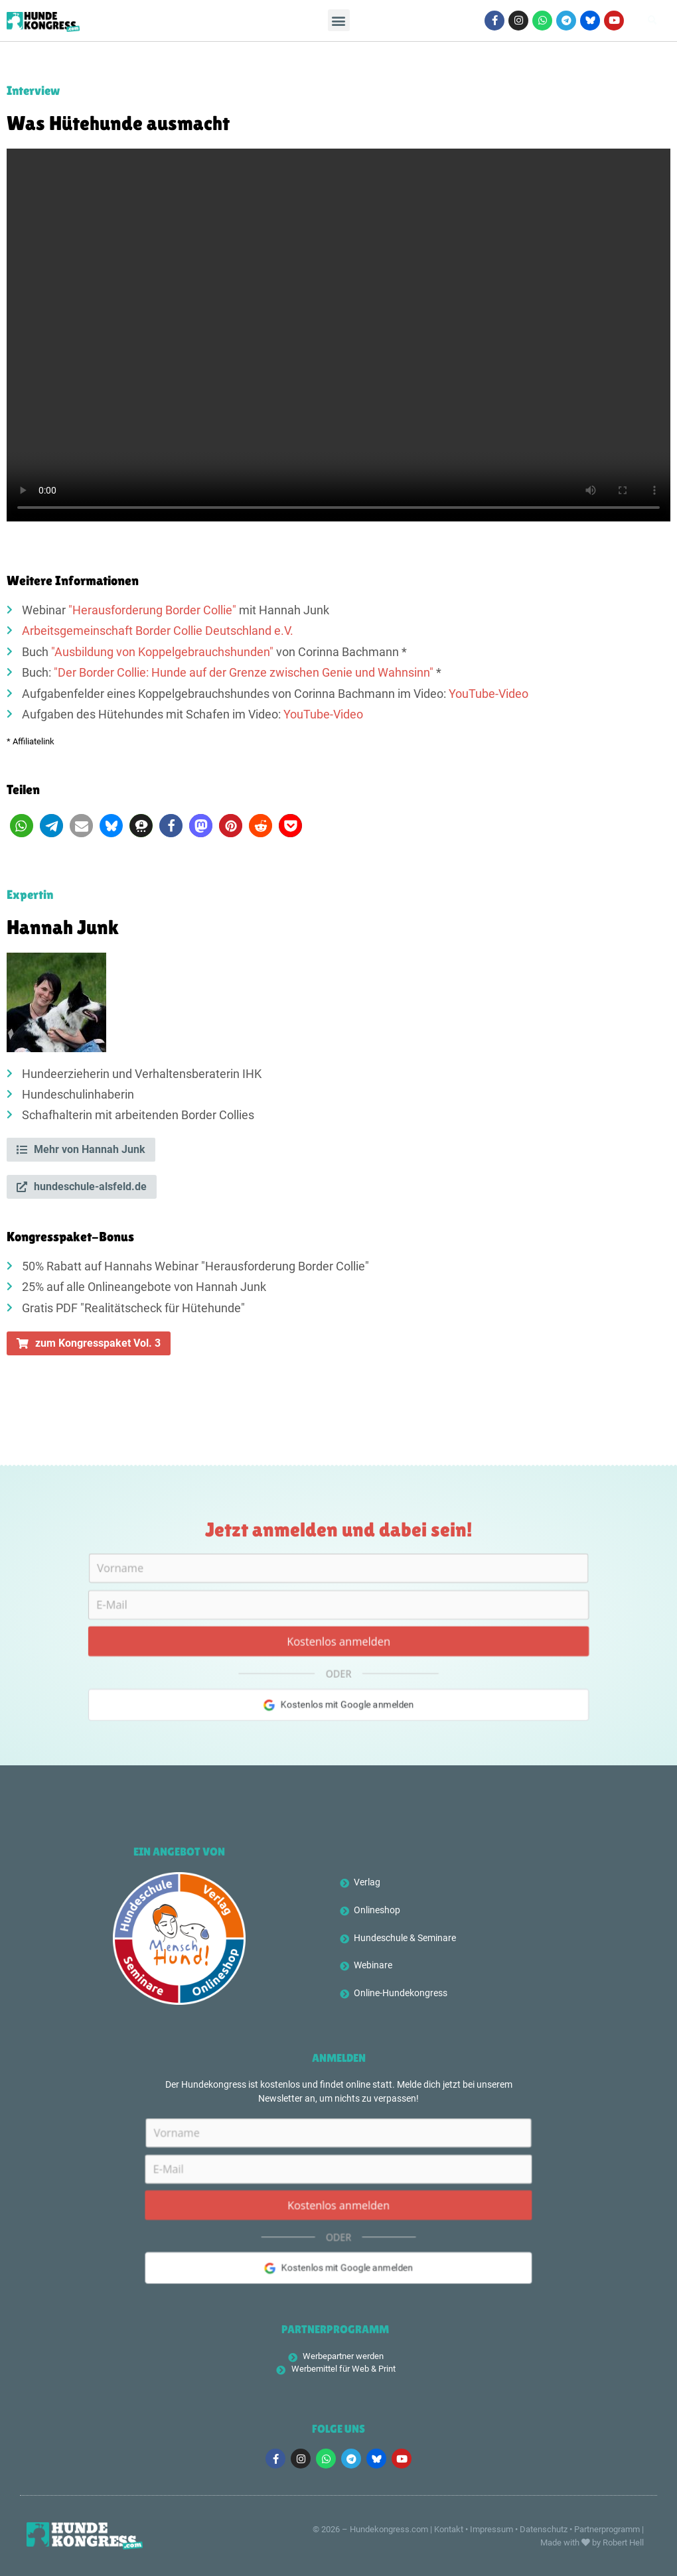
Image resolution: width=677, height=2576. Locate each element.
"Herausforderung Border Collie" (152, 610)
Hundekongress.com (389, 2529)
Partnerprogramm (607, 2529)
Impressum (491, 2529)
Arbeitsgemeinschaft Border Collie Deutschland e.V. (157, 631)
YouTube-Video (488, 694)
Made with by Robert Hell (592, 2542)
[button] (339, 21)
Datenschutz (543, 2529)
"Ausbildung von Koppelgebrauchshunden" (162, 652)
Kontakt (448, 2529)
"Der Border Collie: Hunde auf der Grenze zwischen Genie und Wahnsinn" (243, 672)
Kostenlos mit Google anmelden (338, 1708)
